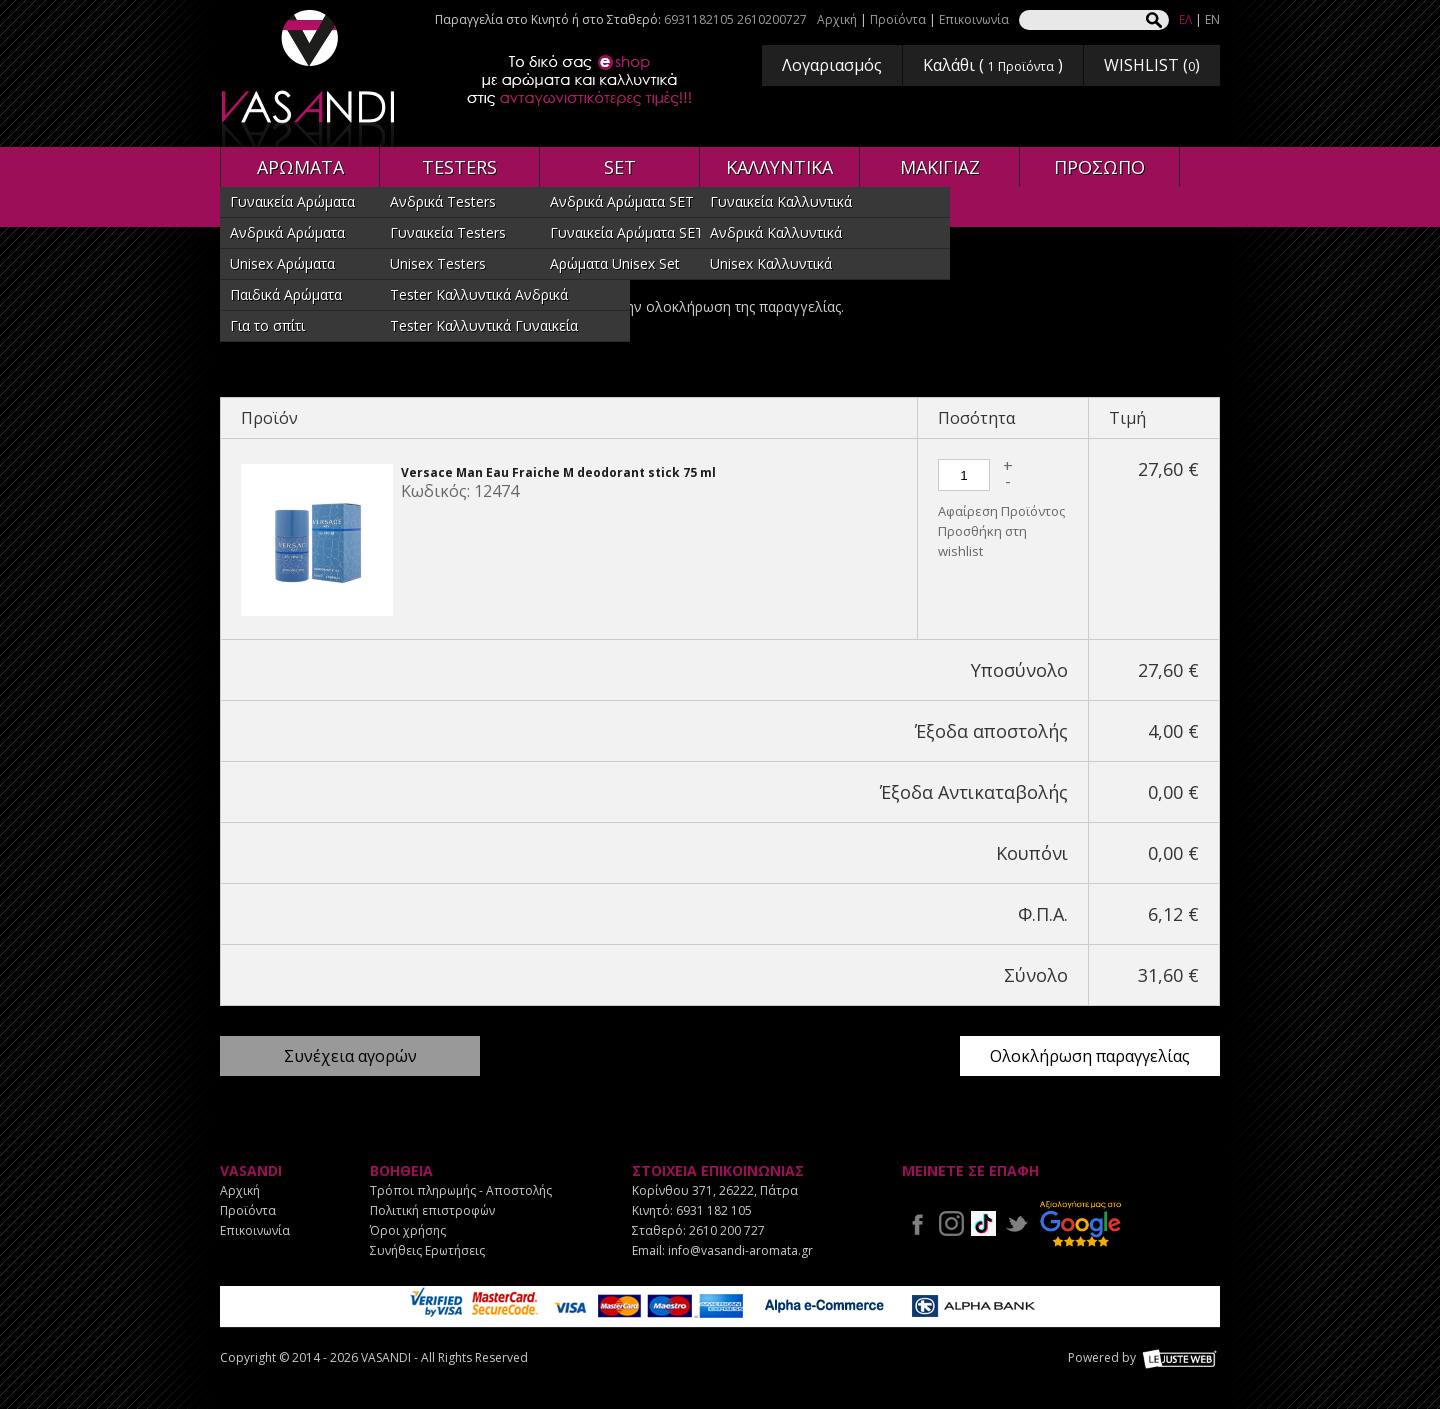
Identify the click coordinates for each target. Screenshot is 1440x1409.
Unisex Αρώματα (282, 263)
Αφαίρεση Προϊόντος (1001, 511)
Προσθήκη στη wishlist (982, 541)
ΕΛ (1185, 19)
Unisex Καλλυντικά (771, 263)
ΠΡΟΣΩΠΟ (1099, 167)
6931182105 (699, 19)
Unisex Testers (438, 263)
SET (620, 167)
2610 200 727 (727, 1230)
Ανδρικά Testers (443, 201)
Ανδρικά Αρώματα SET (622, 201)
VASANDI (310, 78)
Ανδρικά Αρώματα (287, 232)
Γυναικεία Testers (448, 232)
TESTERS (459, 167)
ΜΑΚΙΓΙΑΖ (940, 167)
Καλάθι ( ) (993, 65)
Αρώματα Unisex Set (615, 263)
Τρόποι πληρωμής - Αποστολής (461, 1190)
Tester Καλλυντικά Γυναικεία (484, 325)
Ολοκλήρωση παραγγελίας (1090, 1056)
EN (1212, 19)
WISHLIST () (1152, 65)
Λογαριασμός (832, 65)
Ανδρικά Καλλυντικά (776, 232)
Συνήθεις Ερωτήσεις (427, 1250)
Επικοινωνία (974, 19)
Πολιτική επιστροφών (432, 1210)
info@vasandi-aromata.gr (740, 1250)
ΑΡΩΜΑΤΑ (300, 167)
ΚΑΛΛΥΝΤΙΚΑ (779, 167)
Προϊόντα (898, 19)
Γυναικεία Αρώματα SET (627, 232)
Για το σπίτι (267, 325)
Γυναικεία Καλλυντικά (781, 201)
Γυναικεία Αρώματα (292, 201)
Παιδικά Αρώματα (286, 294)
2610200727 (772, 19)
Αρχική (837, 19)
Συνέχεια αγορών (350, 1056)
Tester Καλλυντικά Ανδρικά (479, 294)
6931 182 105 (714, 1210)
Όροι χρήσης (408, 1230)
